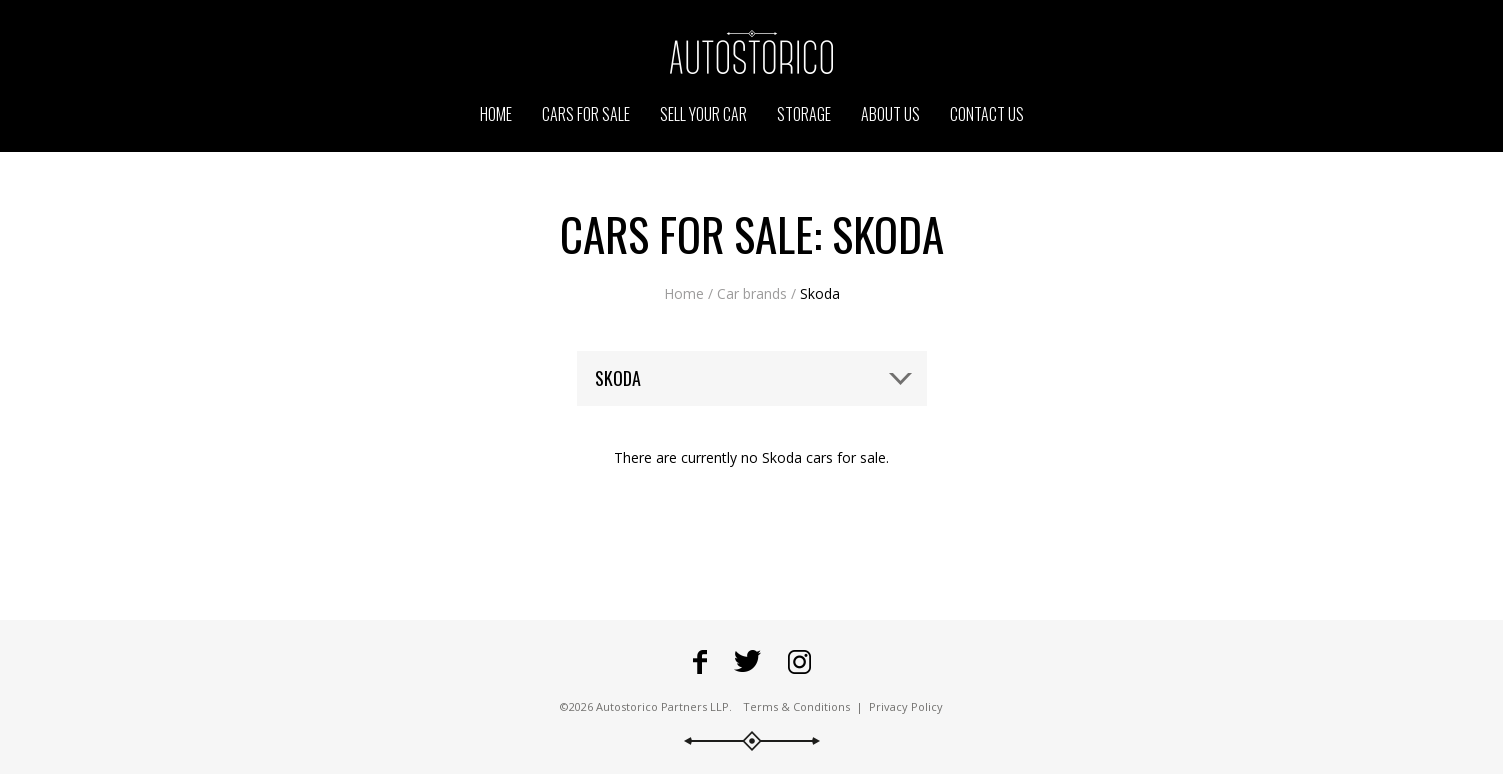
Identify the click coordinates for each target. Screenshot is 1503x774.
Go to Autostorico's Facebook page (700, 662)
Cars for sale (586, 114)
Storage (804, 114)
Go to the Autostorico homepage (752, 52)
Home (684, 293)
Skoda (820, 293)
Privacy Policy (906, 706)
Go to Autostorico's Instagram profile (799, 662)
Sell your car (703, 114)
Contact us (987, 114)
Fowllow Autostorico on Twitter (747, 662)
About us (890, 114)
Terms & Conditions (796, 706)
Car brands (752, 293)
